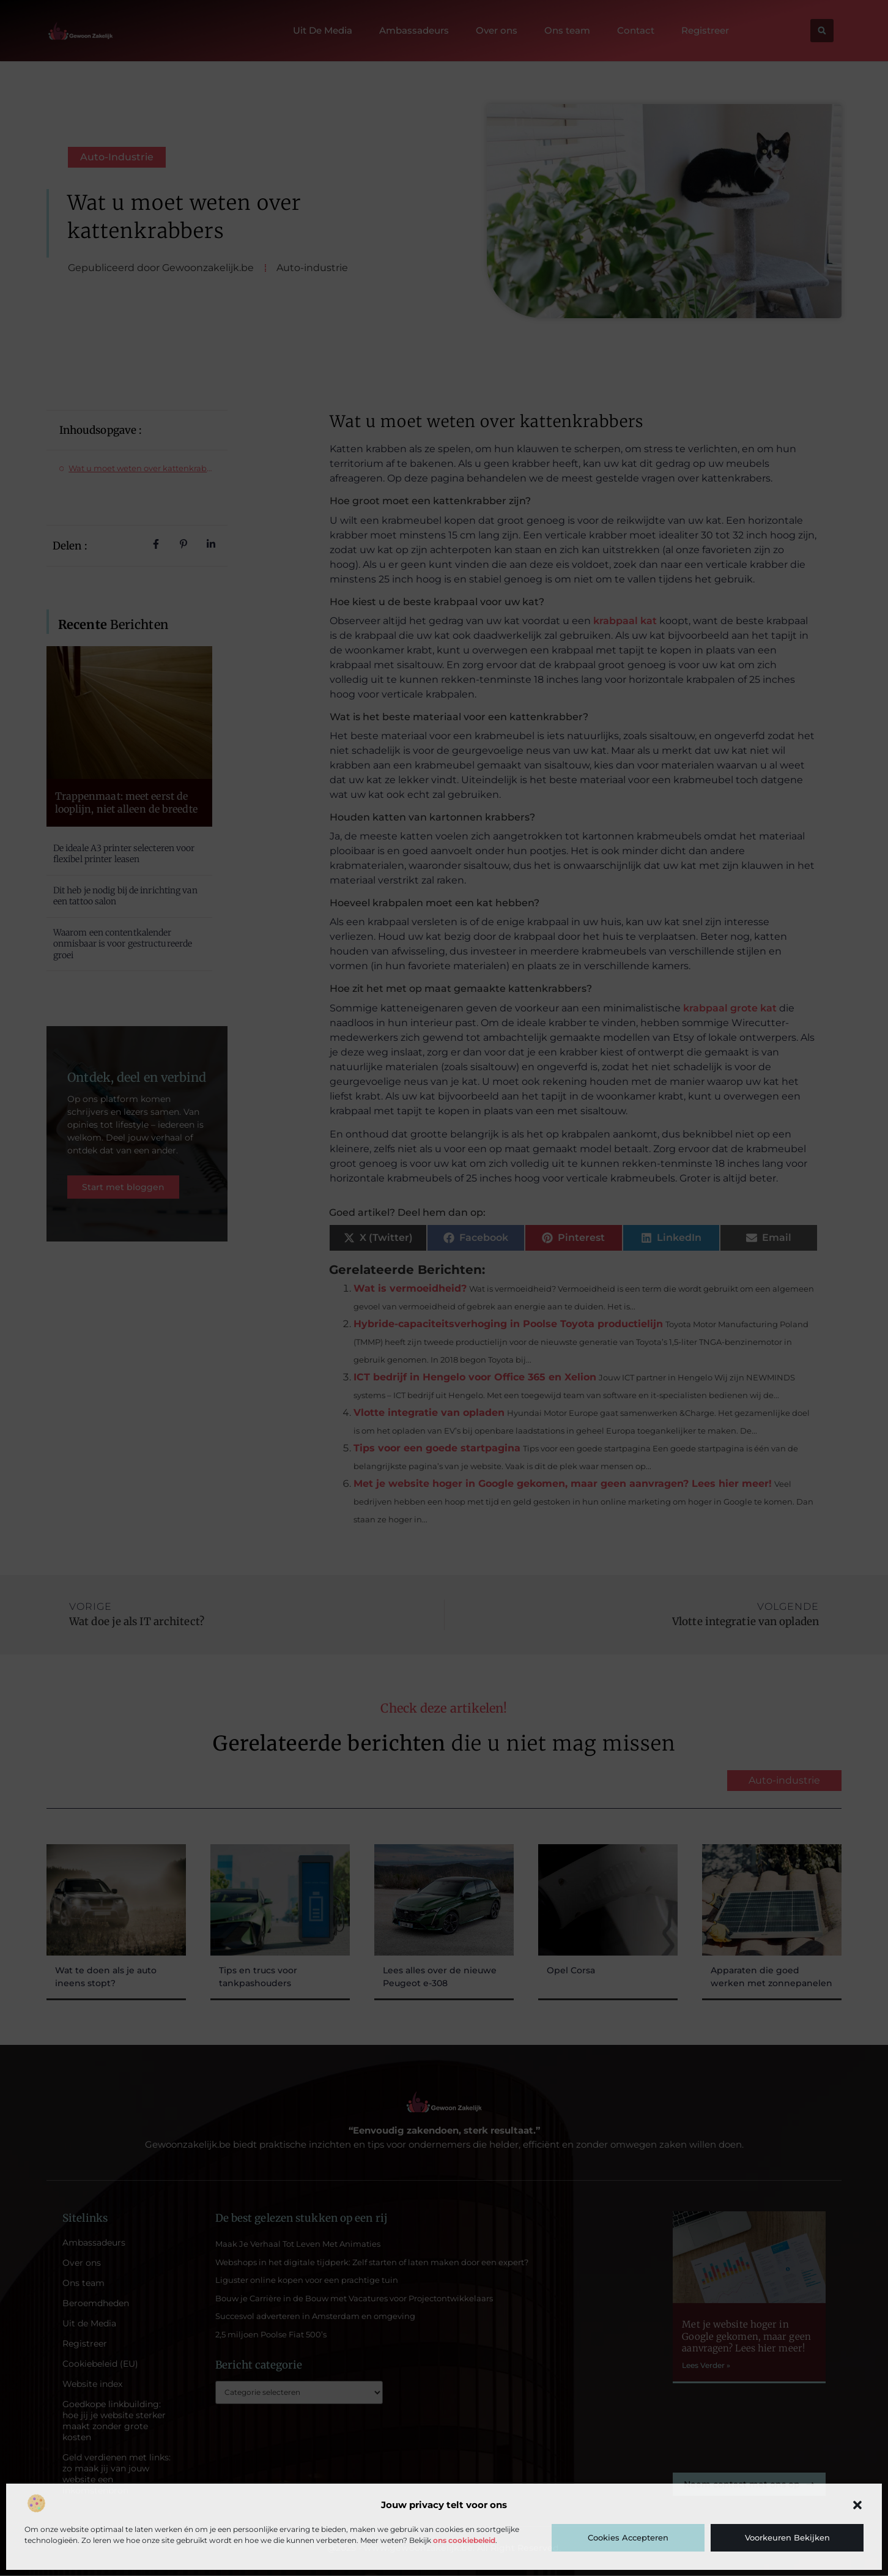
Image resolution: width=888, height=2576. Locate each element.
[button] (857, 2505)
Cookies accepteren (628, 2537)
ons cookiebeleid (464, 2540)
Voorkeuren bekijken (787, 2537)
